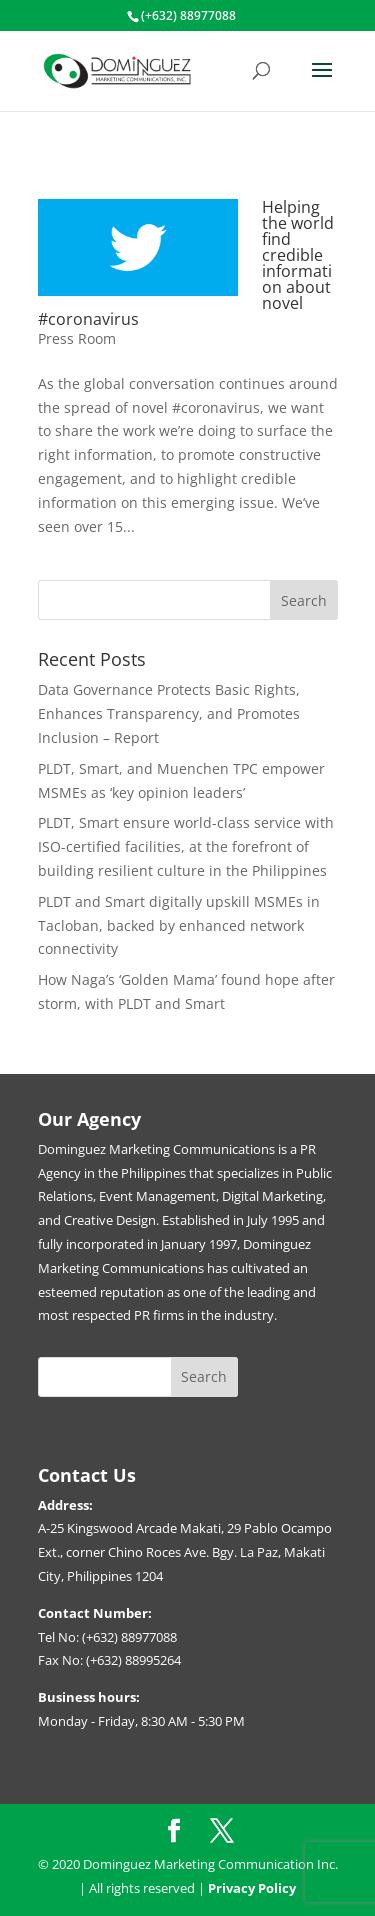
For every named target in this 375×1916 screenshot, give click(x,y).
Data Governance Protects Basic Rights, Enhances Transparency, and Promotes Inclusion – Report (169, 713)
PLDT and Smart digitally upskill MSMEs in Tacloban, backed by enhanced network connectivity (179, 925)
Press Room (77, 338)
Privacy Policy (252, 1888)
